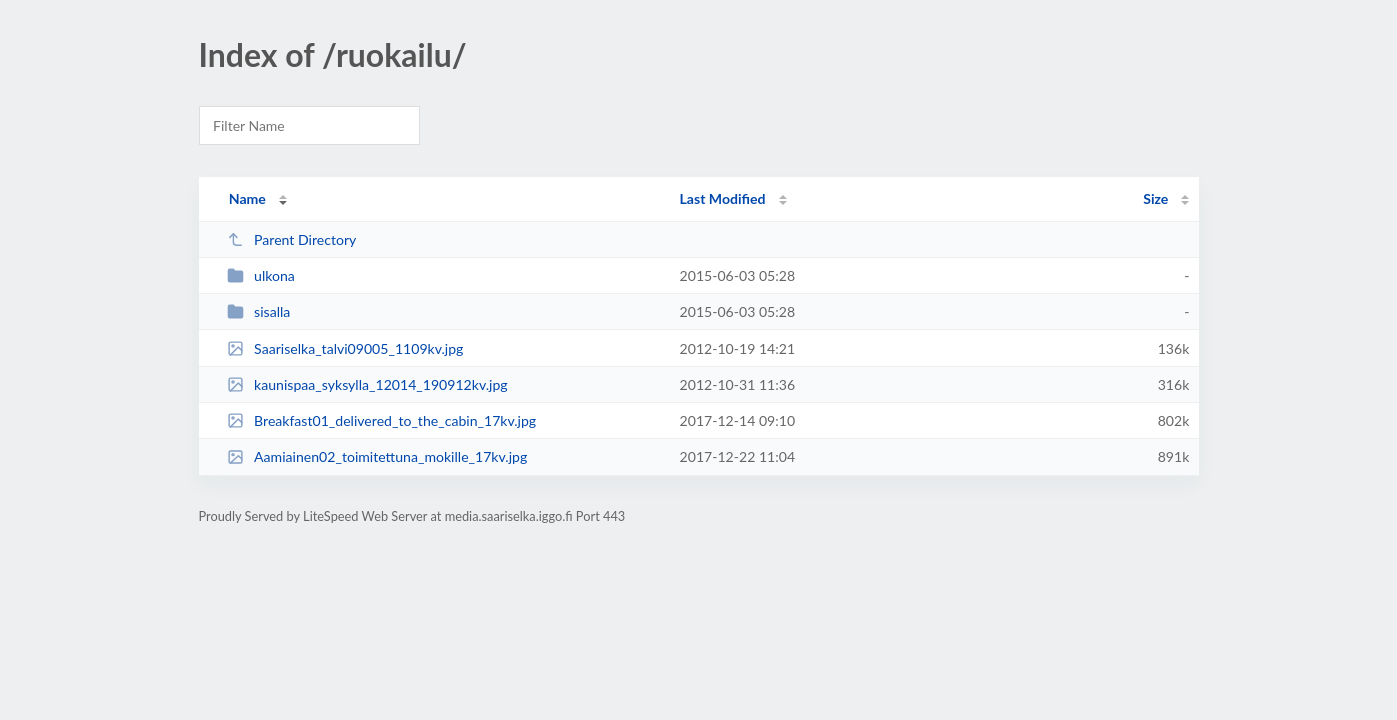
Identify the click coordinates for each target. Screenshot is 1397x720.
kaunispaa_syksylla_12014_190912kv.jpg (367, 384)
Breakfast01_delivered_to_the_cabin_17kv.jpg (382, 420)
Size (1155, 198)
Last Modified (723, 198)
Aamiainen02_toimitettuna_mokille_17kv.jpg (377, 456)
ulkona (261, 275)
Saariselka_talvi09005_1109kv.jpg (345, 348)
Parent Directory (292, 239)
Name (247, 198)
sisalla (259, 311)
